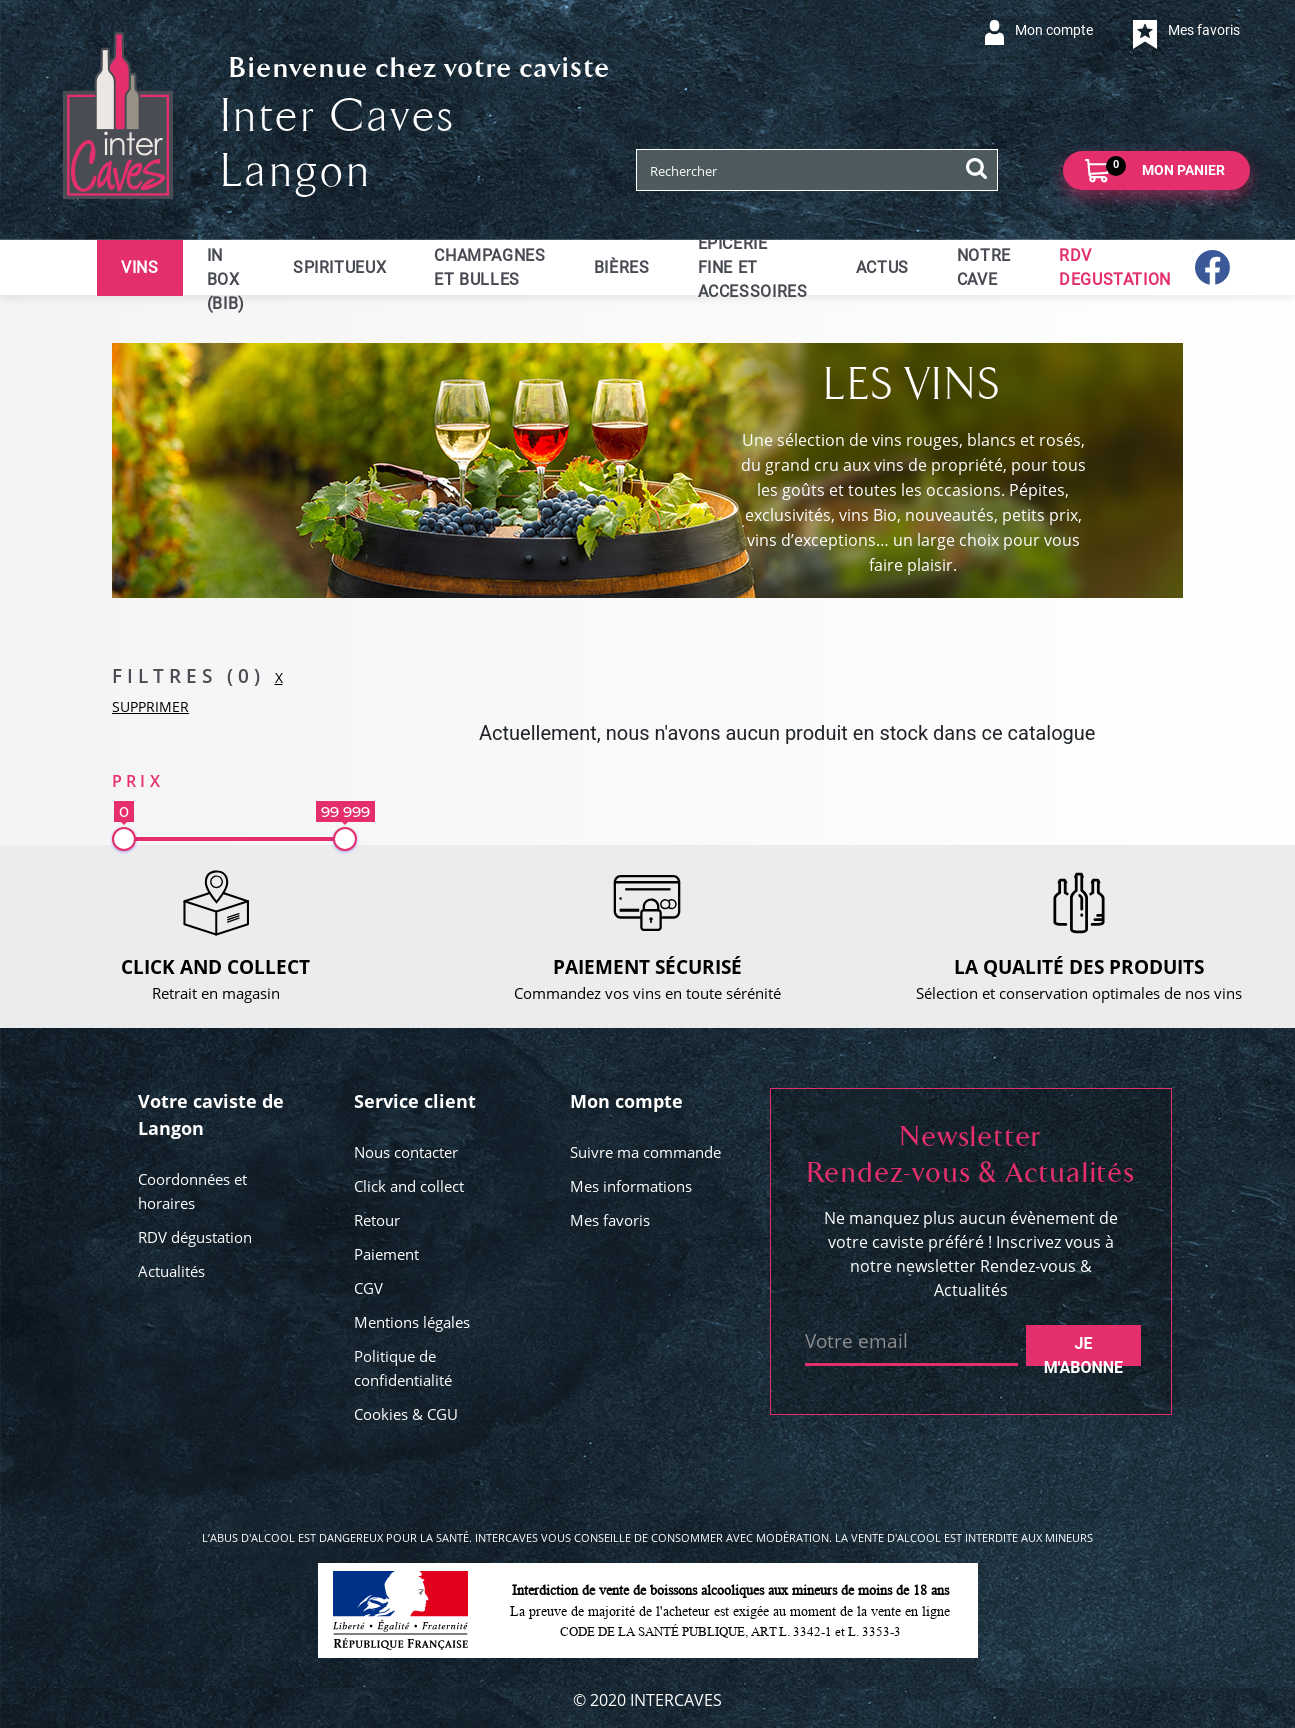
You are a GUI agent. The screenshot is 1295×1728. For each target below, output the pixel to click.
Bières (622, 267)
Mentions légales (412, 1322)
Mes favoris (610, 1220)
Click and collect (409, 1186)
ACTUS (882, 267)
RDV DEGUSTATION (1115, 267)
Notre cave (984, 267)
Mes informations (631, 1186)
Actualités (171, 1271)
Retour (377, 1220)
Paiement (386, 1254)
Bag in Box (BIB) (226, 267)
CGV (368, 1288)
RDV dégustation (195, 1237)
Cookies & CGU (406, 1414)
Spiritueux (339, 267)
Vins (140, 267)
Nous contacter (406, 1152)
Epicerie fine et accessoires (753, 267)
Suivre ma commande (645, 1152)
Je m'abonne (1083, 1350)
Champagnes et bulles (489, 267)
